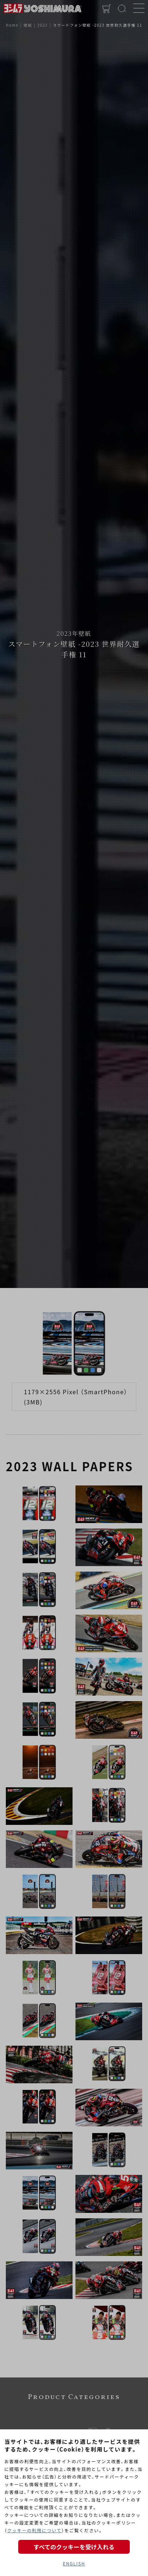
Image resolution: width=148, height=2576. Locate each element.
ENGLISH (74, 2563)
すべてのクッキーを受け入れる (74, 2546)
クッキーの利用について (34, 2530)
